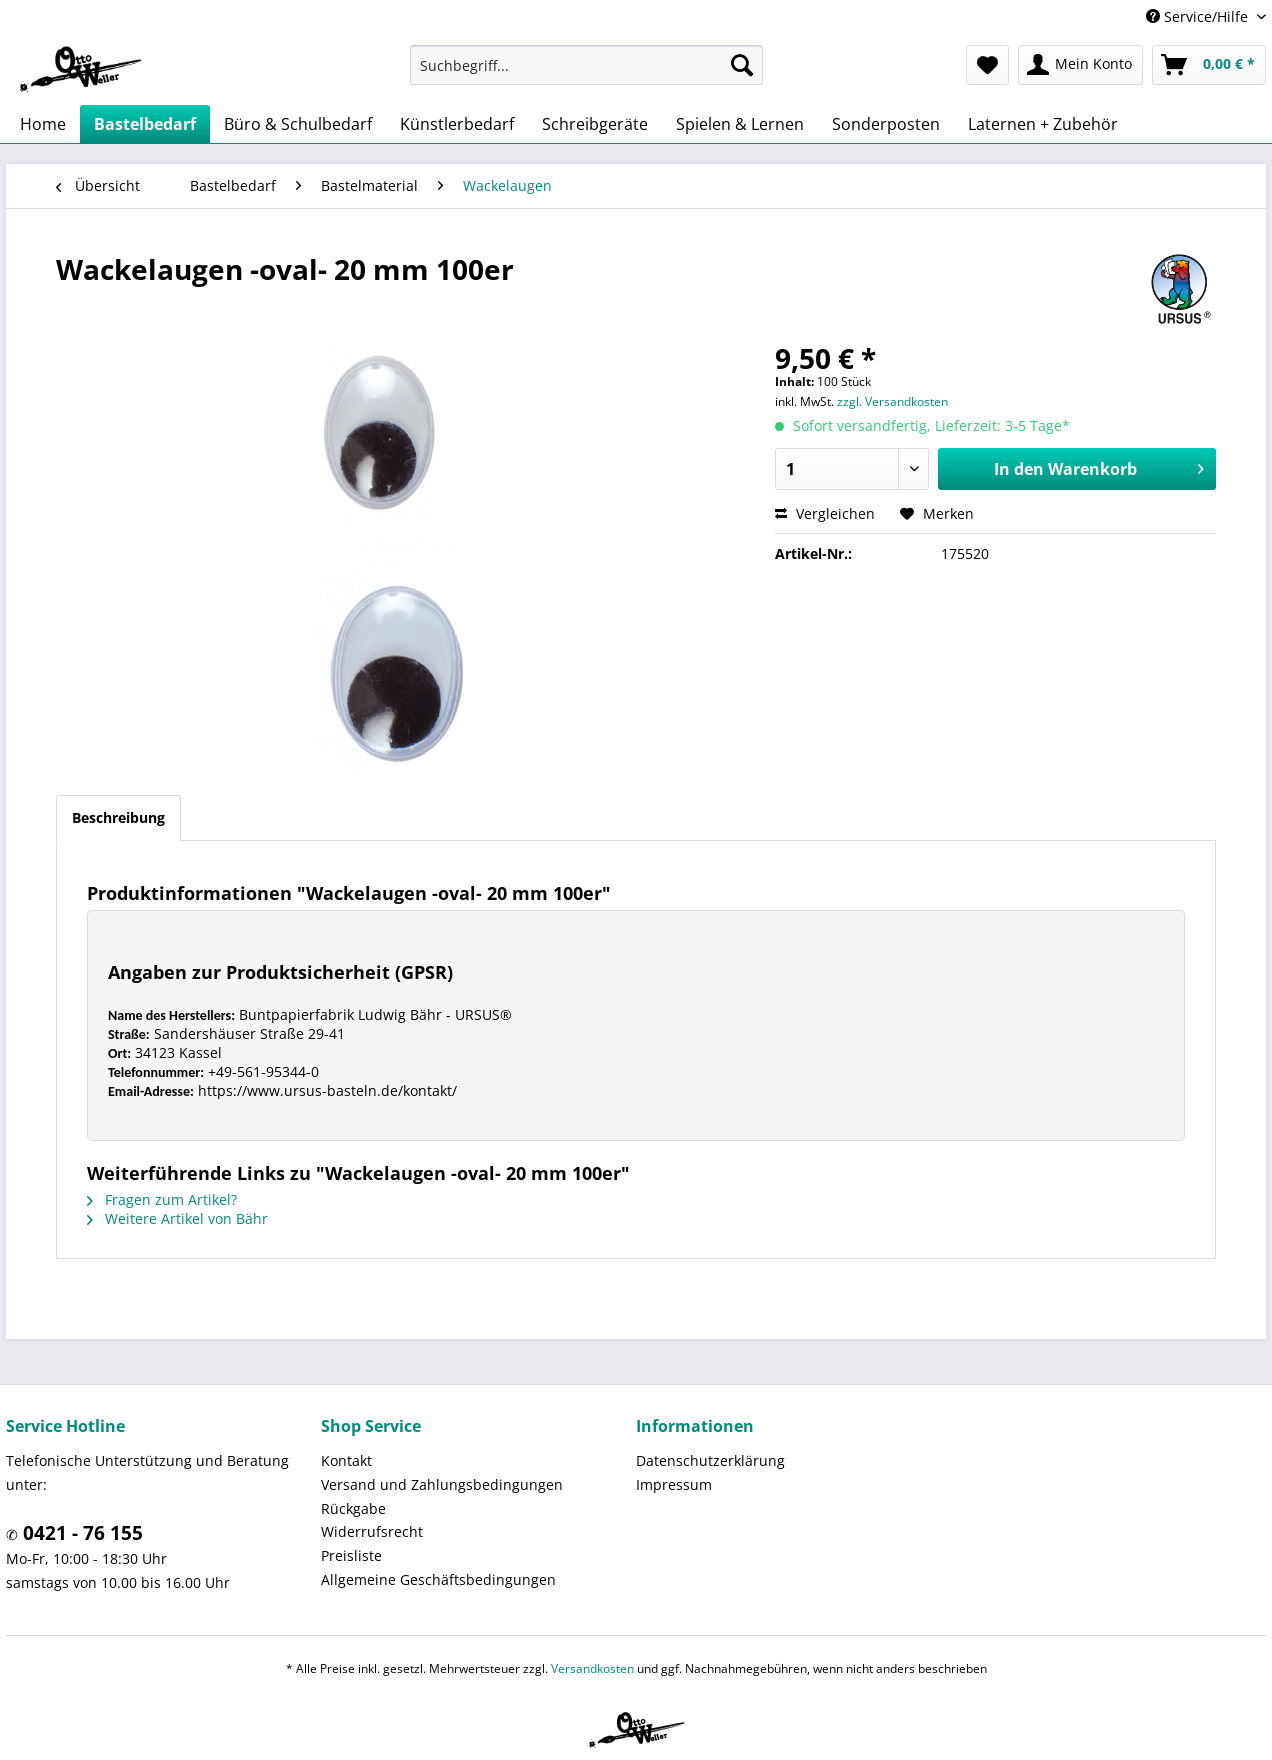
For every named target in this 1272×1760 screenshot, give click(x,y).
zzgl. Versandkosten (892, 401)
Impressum (674, 1484)
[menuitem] (586, 65)
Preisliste (351, 1555)
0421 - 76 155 (80, 1533)
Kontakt (346, 1460)
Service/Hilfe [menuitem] (1199, 16)
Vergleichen (825, 513)
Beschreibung (118, 817)
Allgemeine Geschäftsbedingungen (438, 1579)
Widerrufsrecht (372, 1531)
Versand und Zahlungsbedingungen (442, 1484)
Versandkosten (592, 1668)
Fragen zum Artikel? (162, 1199)
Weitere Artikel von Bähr (177, 1218)
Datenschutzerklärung (710, 1460)
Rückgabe (353, 1508)
